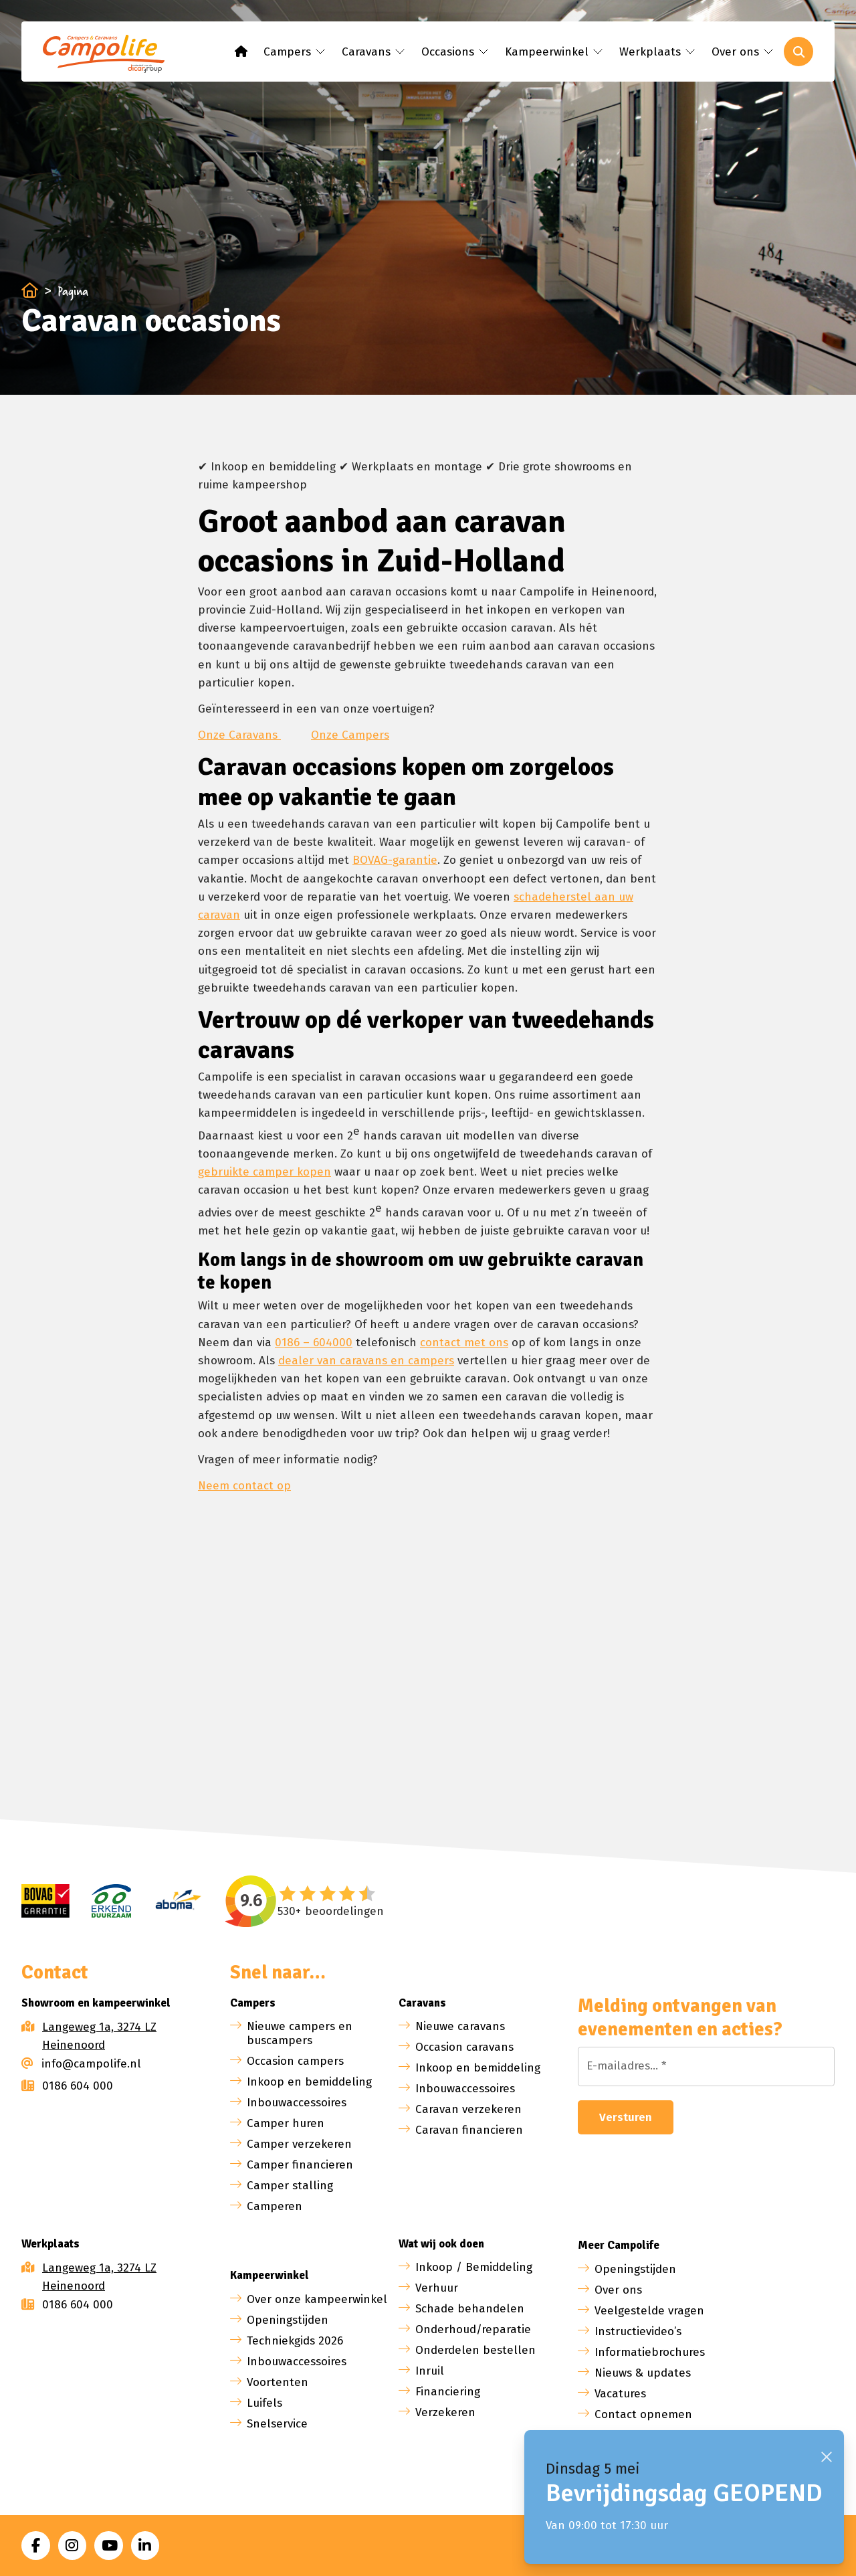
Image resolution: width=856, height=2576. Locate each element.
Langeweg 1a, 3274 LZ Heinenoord (99, 2036)
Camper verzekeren (299, 2144)
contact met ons (464, 1343)
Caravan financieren (469, 2130)
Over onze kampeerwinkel (317, 2299)
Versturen (625, 2117)
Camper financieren (300, 2165)
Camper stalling (290, 2186)
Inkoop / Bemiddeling (473, 2267)
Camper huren (285, 2123)
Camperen (274, 2206)
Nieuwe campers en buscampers (299, 2033)
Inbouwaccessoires (296, 2103)
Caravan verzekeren (468, 2109)
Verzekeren (445, 2412)
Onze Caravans (239, 735)
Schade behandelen (469, 2309)
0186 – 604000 (313, 1343)
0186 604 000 (67, 2086)
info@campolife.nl (81, 2064)
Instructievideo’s (638, 2331)
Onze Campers (350, 735)
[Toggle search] (798, 51)
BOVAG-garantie (394, 860)
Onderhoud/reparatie (473, 2329)
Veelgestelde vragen (649, 2311)
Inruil (429, 2371)
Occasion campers (295, 2061)
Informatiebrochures (650, 2352)
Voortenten (277, 2382)
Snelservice (277, 2424)
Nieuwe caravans (460, 2026)
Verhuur (436, 2288)
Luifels (264, 2403)
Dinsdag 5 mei (593, 2469)
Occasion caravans (464, 2047)
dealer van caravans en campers (366, 1361)
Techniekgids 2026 (295, 2341)
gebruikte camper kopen (264, 1172)
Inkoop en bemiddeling (309, 2082)
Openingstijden (287, 2320)
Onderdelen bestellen (475, 2350)
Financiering (447, 2392)
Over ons (618, 2290)
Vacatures (620, 2394)
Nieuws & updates (643, 2373)
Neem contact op (244, 1486)
